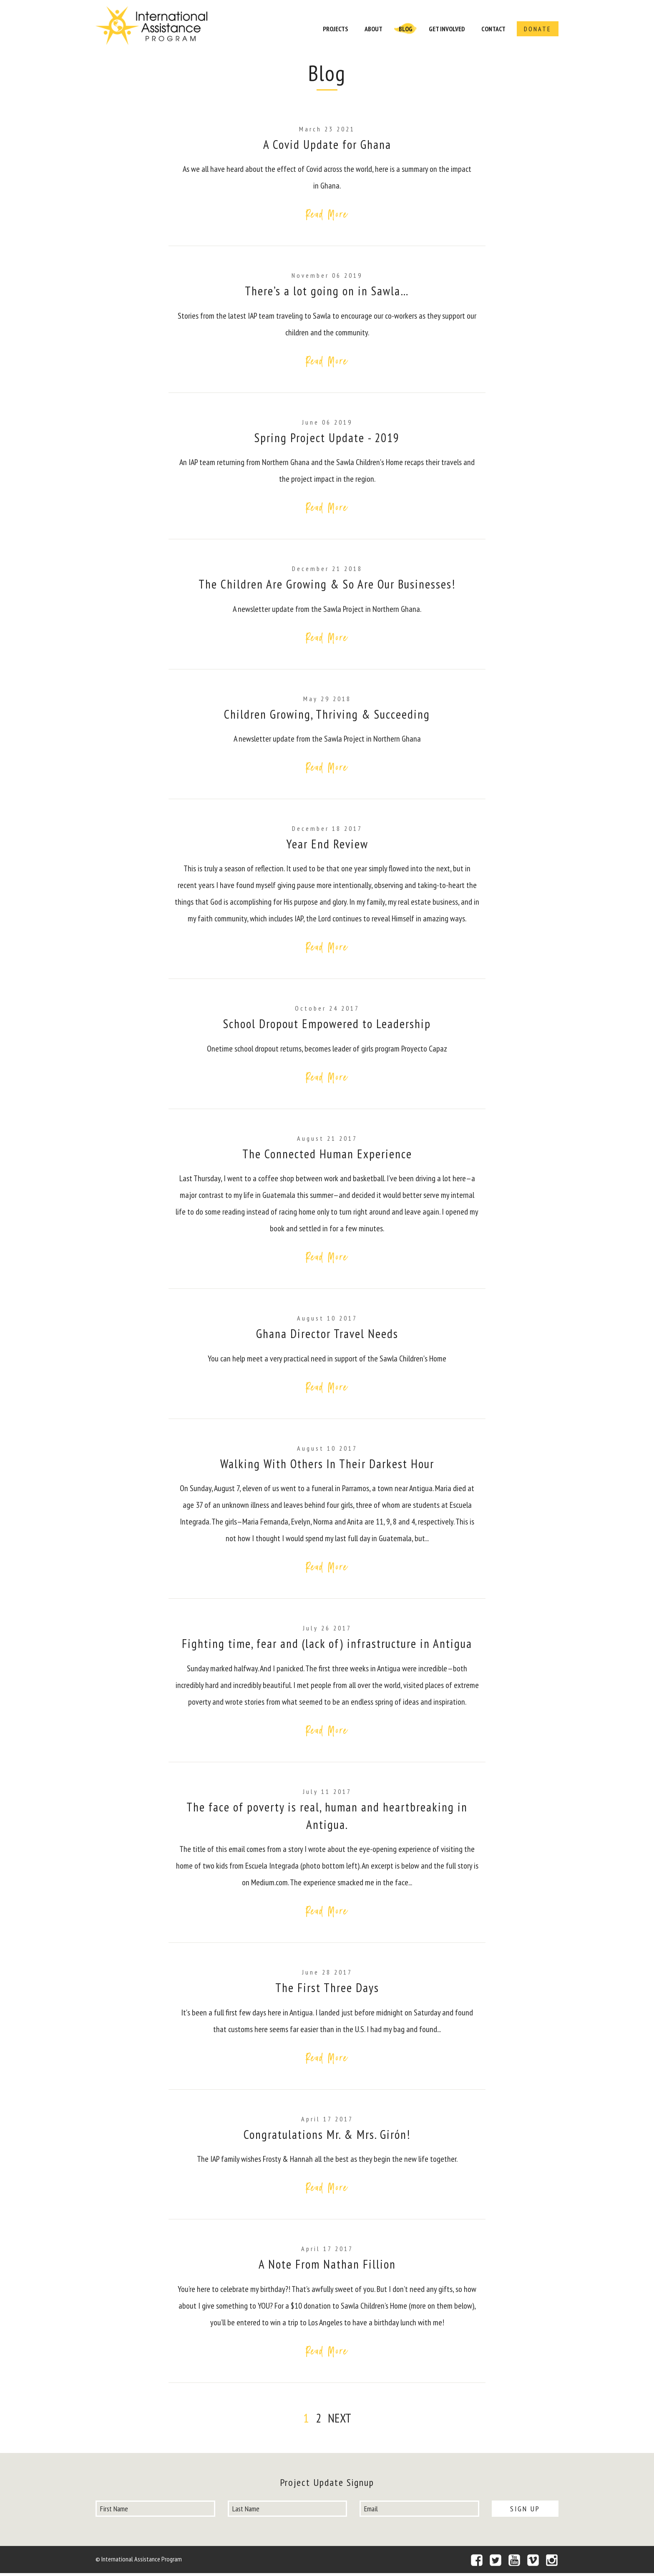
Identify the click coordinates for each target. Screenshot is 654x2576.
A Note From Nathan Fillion (327, 2267)
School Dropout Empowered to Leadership (327, 1025)
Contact (493, 29)
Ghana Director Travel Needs (327, 1335)
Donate (537, 29)
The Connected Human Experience (327, 1155)
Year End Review (327, 845)
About (373, 29)
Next (339, 2421)
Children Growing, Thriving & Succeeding (327, 715)
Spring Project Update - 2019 (327, 438)
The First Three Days (327, 1990)
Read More (327, 214)
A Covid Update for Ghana (327, 144)
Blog (406, 29)
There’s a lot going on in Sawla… (327, 291)
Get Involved (447, 29)
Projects (335, 29)
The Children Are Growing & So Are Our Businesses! (327, 584)
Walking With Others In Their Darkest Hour (327, 1465)
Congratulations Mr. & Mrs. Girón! (327, 2137)
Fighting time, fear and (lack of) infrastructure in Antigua (327, 1646)
